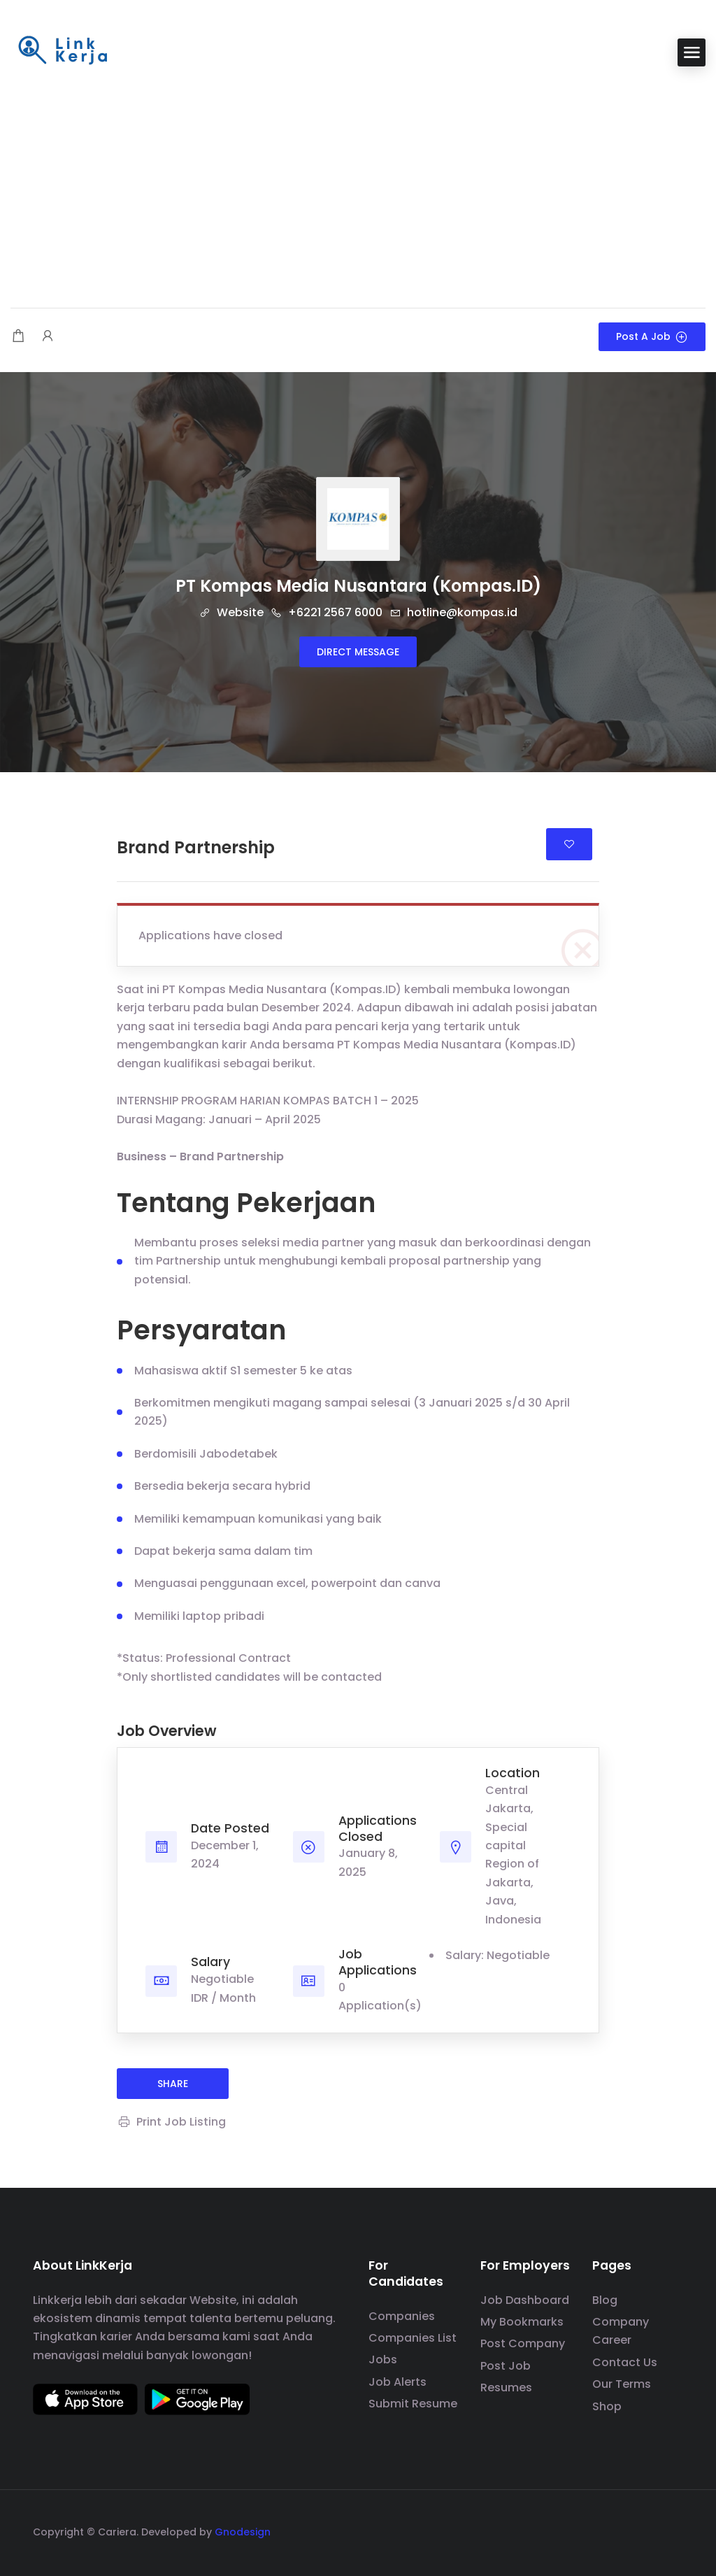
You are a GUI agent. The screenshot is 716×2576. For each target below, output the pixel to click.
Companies (401, 2316)
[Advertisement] (358, 189)
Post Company (522, 2343)
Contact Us (624, 2362)
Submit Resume (412, 2404)
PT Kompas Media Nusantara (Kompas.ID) (358, 585)
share (172, 2084)
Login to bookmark (569, 844)
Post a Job (652, 336)
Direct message (358, 652)
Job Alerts (397, 2382)
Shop (607, 2406)
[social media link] (671, 2530)
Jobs (382, 2359)
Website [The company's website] (231, 612)
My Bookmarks (522, 2322)
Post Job (505, 2366)
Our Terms (621, 2384)
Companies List (412, 2338)
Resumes (506, 2387)
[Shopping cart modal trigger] (18, 337)
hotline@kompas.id (453, 612)
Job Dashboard (524, 2300)
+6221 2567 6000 (326, 612)
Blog (604, 2300)
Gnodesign (243, 2532)
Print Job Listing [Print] (171, 2122)
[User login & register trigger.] (47, 337)
